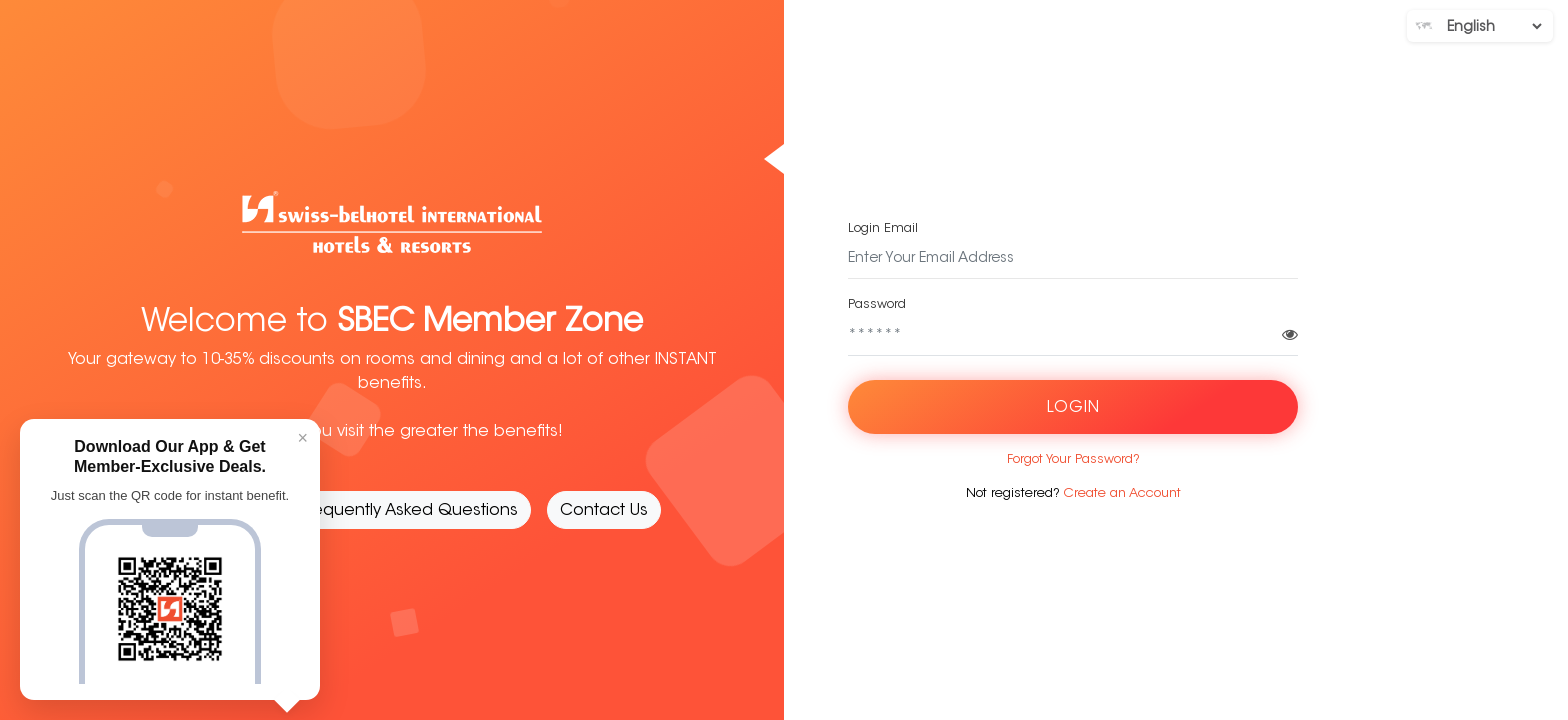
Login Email (883, 227)
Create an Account (1122, 492)
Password (877, 303)
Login (1073, 406)
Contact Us (604, 509)
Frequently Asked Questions (409, 509)
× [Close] (302, 438)
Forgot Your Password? (1073, 458)
